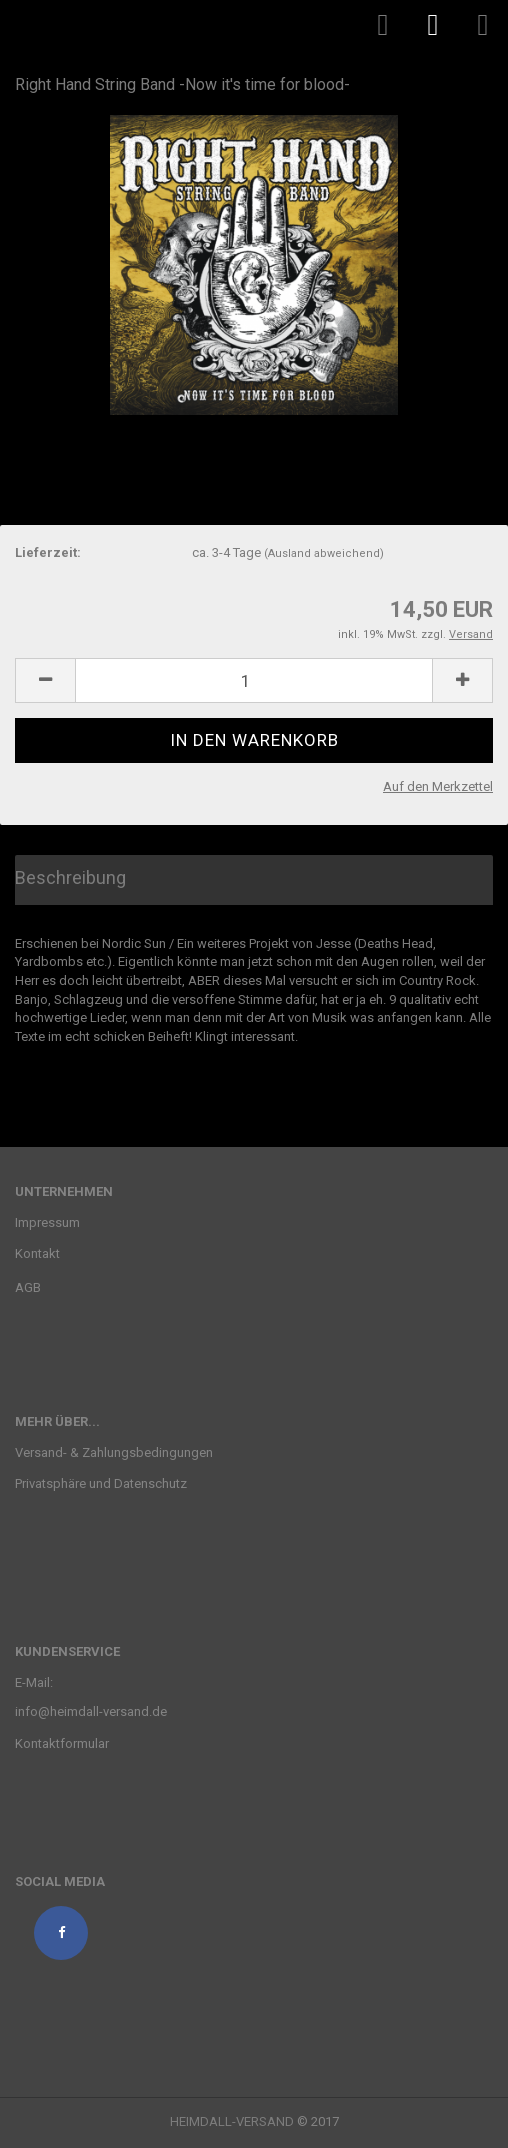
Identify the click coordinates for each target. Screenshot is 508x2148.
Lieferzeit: (48, 552)
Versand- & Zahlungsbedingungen (114, 1452)
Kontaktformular (62, 1743)
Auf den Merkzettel (438, 786)
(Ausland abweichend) (324, 553)
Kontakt (37, 1253)
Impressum (47, 1222)
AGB (28, 1287)
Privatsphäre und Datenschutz (101, 1483)
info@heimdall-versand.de (91, 1711)
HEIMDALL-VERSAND (232, 2121)
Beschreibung (70, 877)
